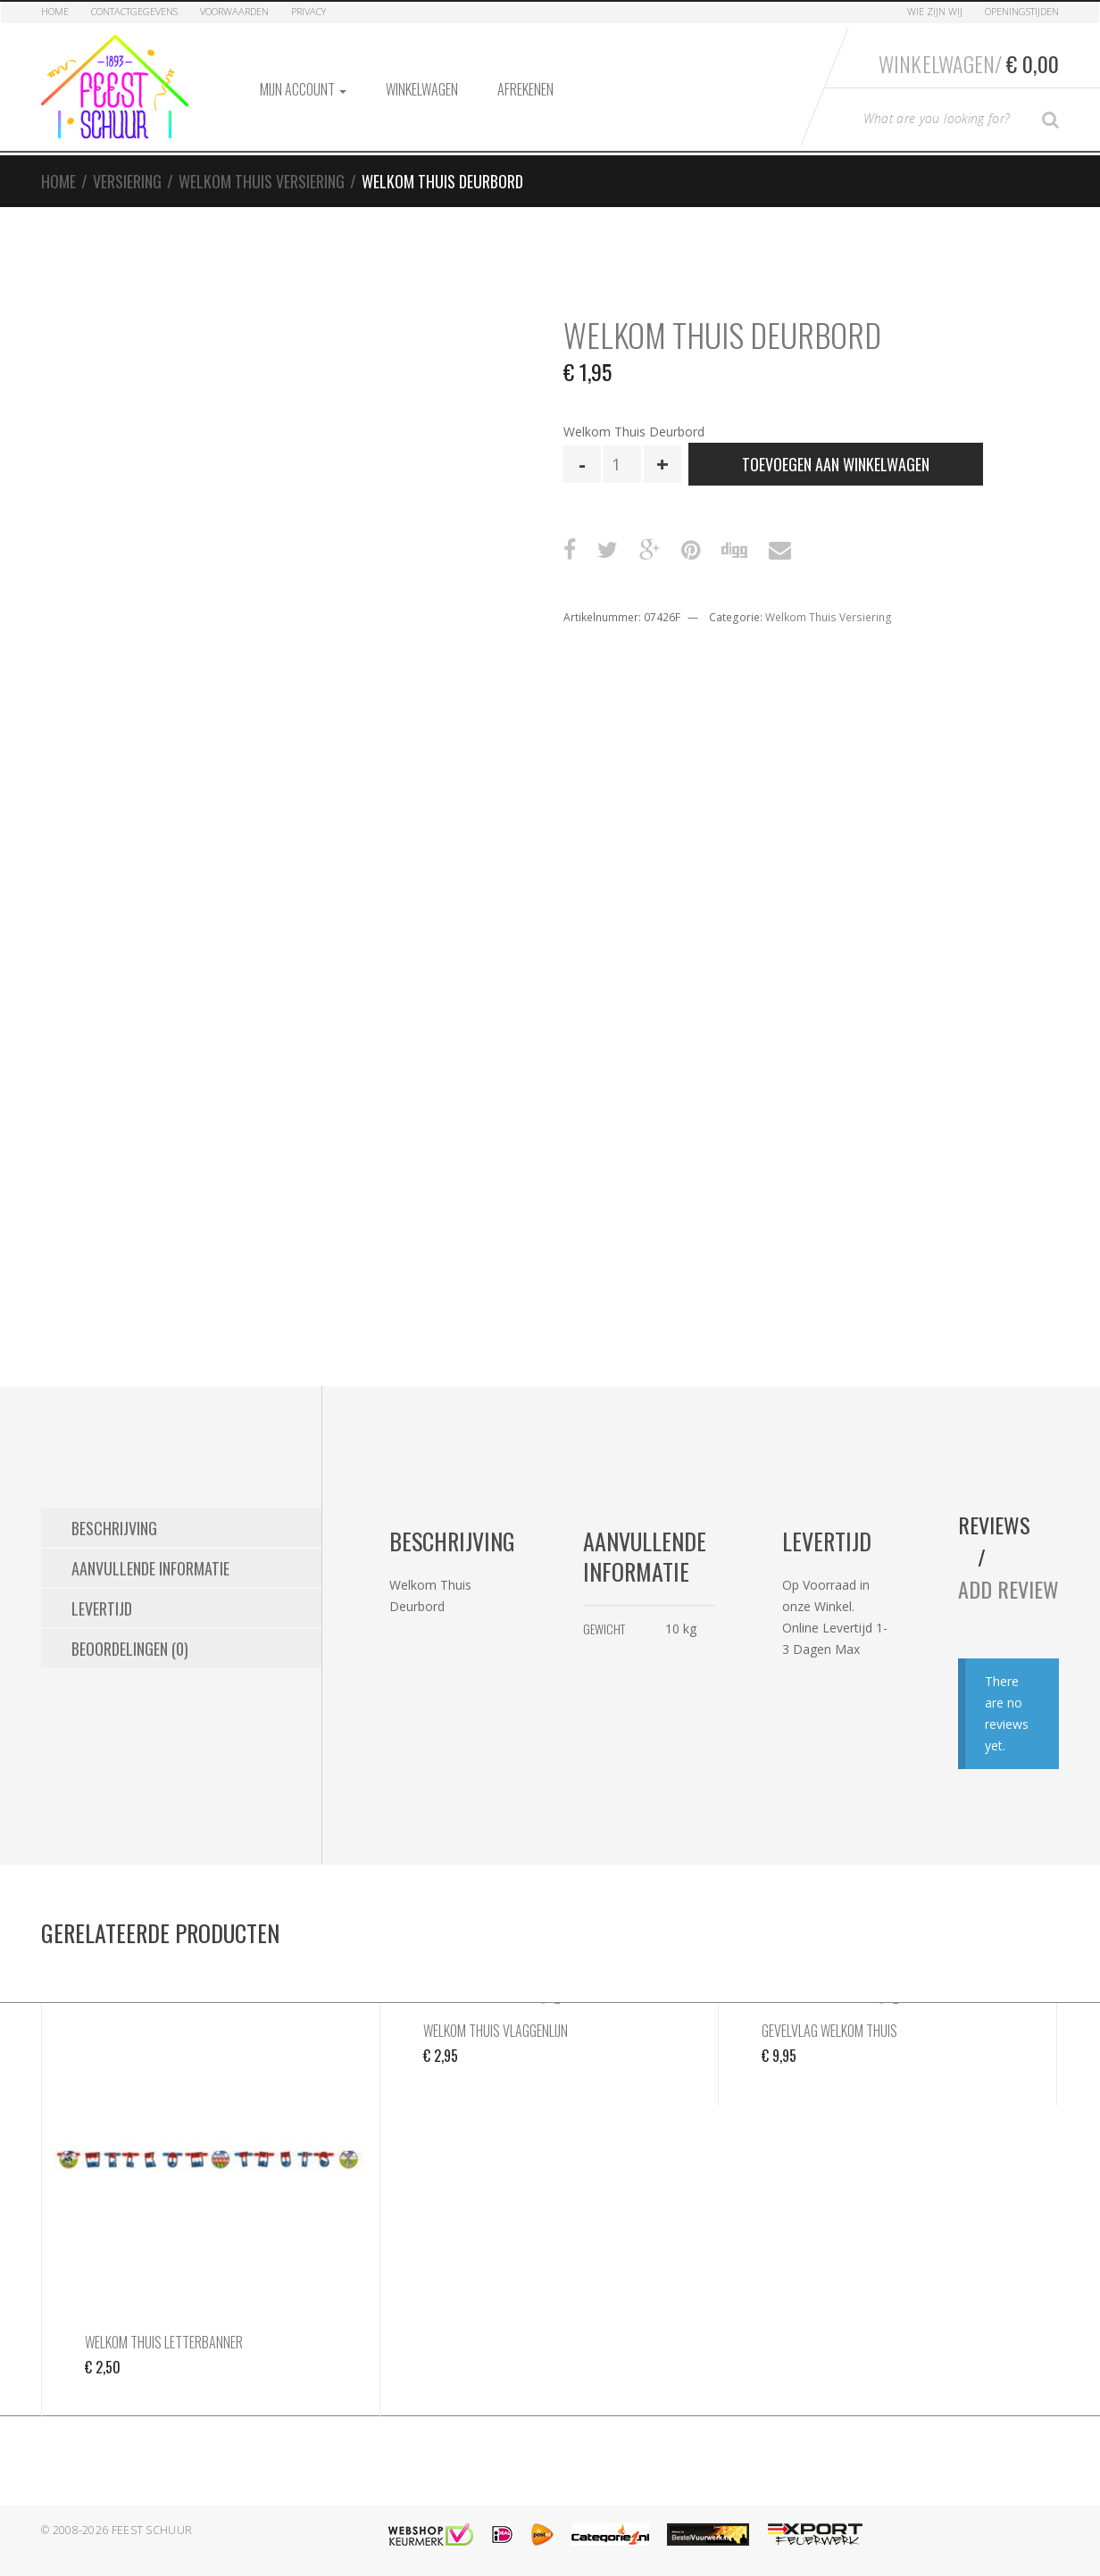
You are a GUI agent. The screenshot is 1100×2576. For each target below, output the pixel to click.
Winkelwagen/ (969, 63)
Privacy (308, 11)
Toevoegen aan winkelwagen (835, 464)
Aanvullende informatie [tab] (150, 1568)
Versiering (127, 181)
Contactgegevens (134, 11)
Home (55, 11)
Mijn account (303, 89)
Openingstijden (1022, 11)
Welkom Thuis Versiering (262, 181)
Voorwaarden (234, 11)
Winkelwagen (422, 89)
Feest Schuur (152, 2530)
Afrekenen (525, 89)
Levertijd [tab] (101, 1608)
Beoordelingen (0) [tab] (129, 1648)
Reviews (994, 1524)
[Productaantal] (622, 464)
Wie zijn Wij (934, 11)
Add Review (1008, 1589)
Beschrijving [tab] (114, 1528)
